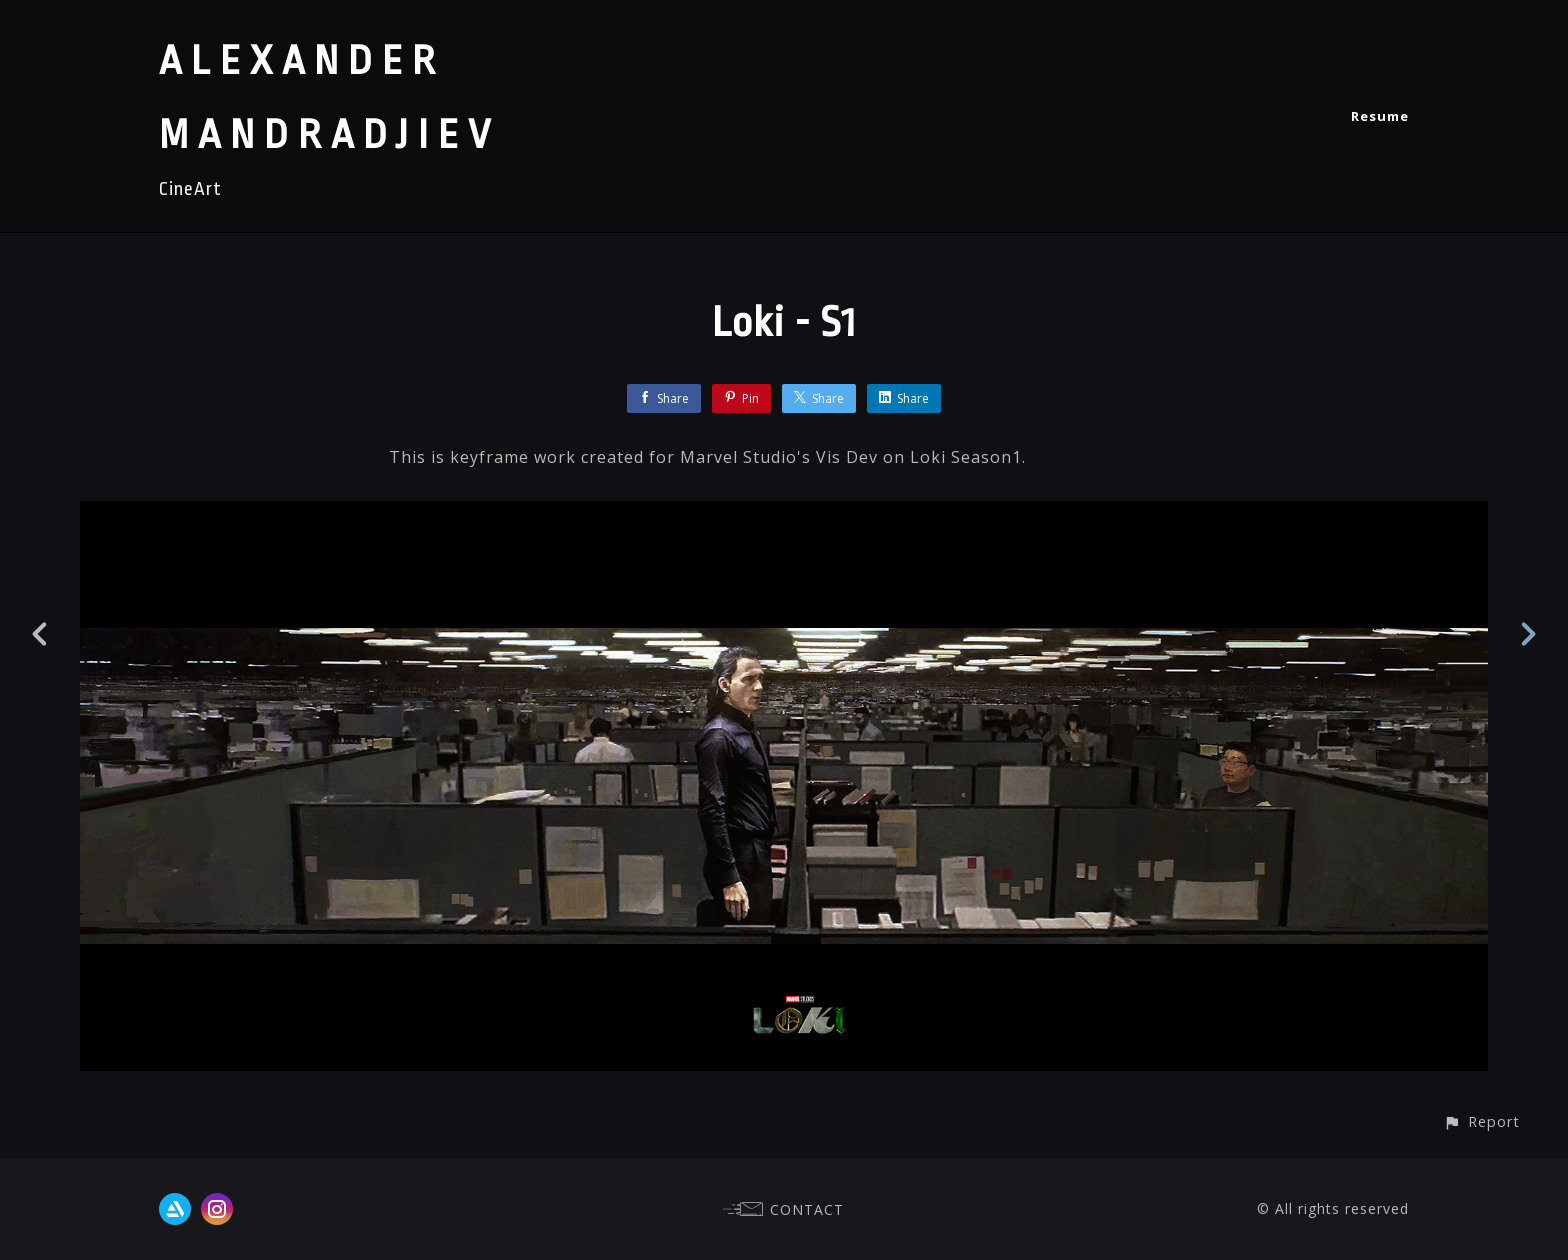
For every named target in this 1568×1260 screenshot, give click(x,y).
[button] (1481, 1121)
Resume (1380, 116)
